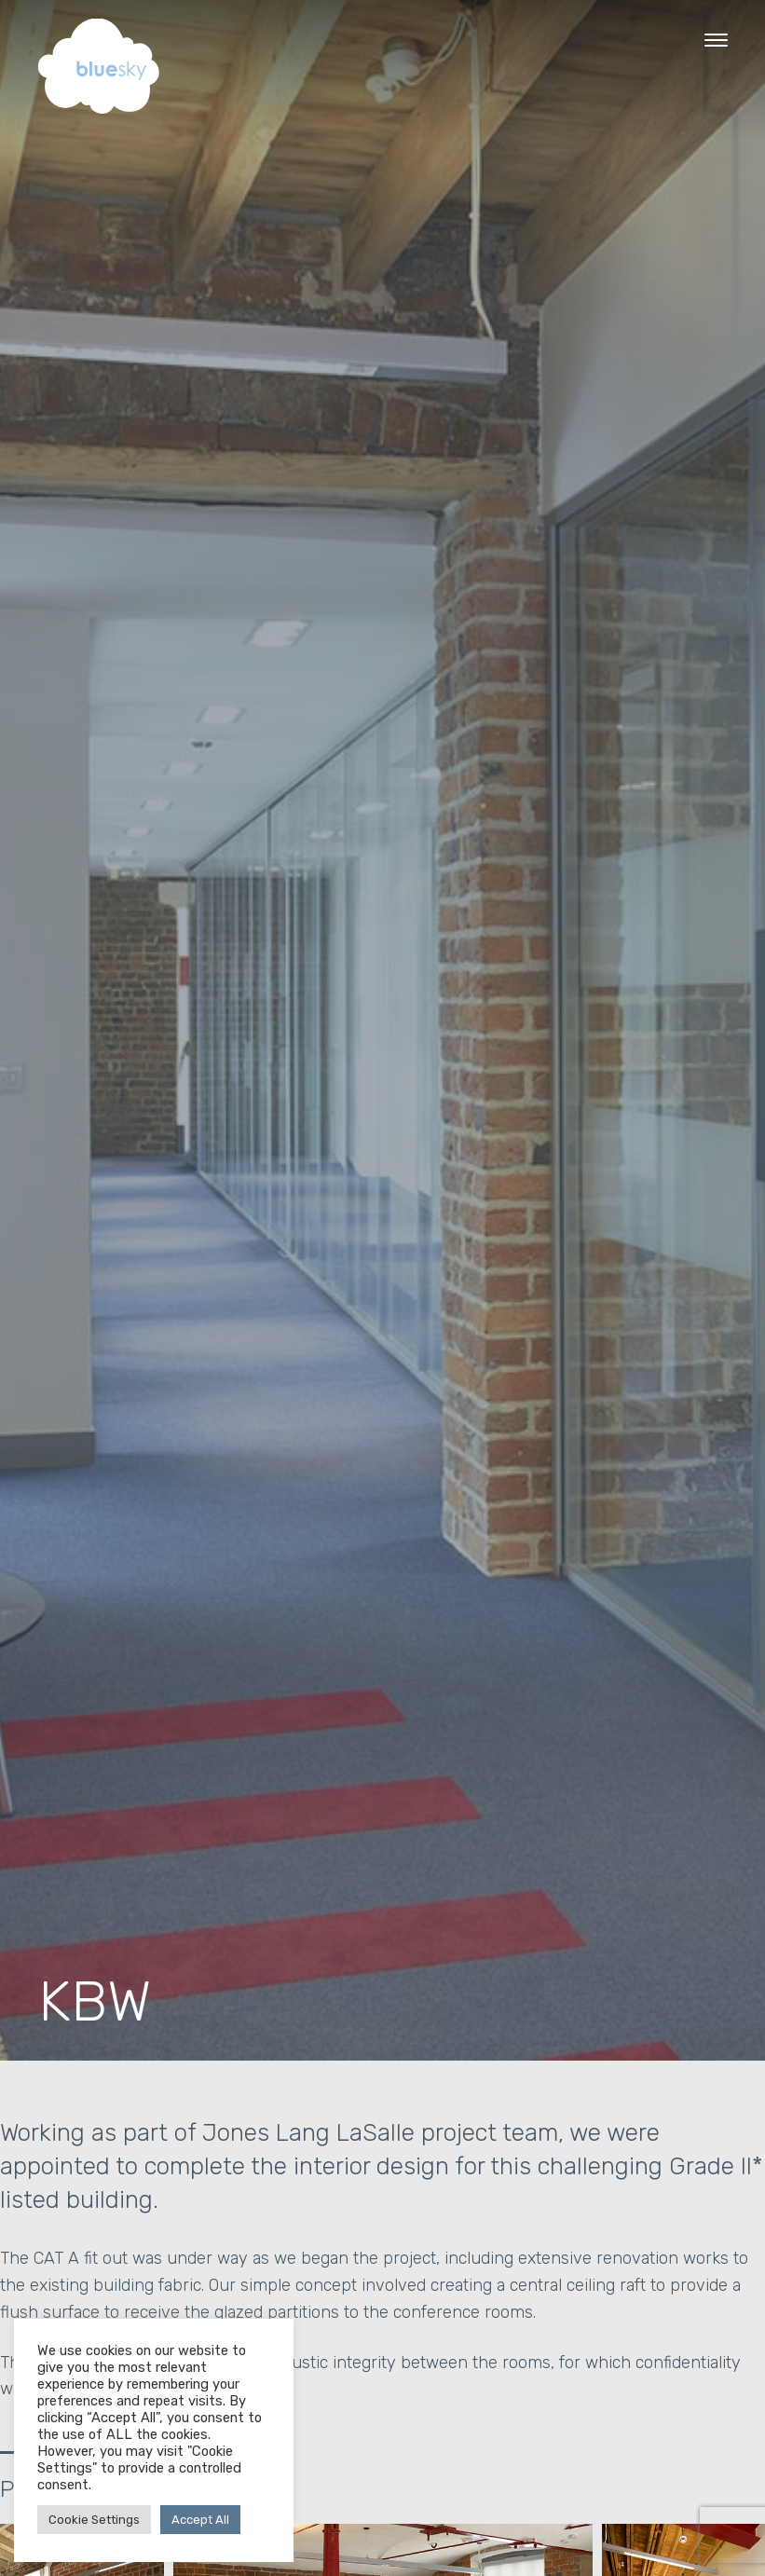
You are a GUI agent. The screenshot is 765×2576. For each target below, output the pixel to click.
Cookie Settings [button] (94, 2520)
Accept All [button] (200, 2520)
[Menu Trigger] (716, 39)
